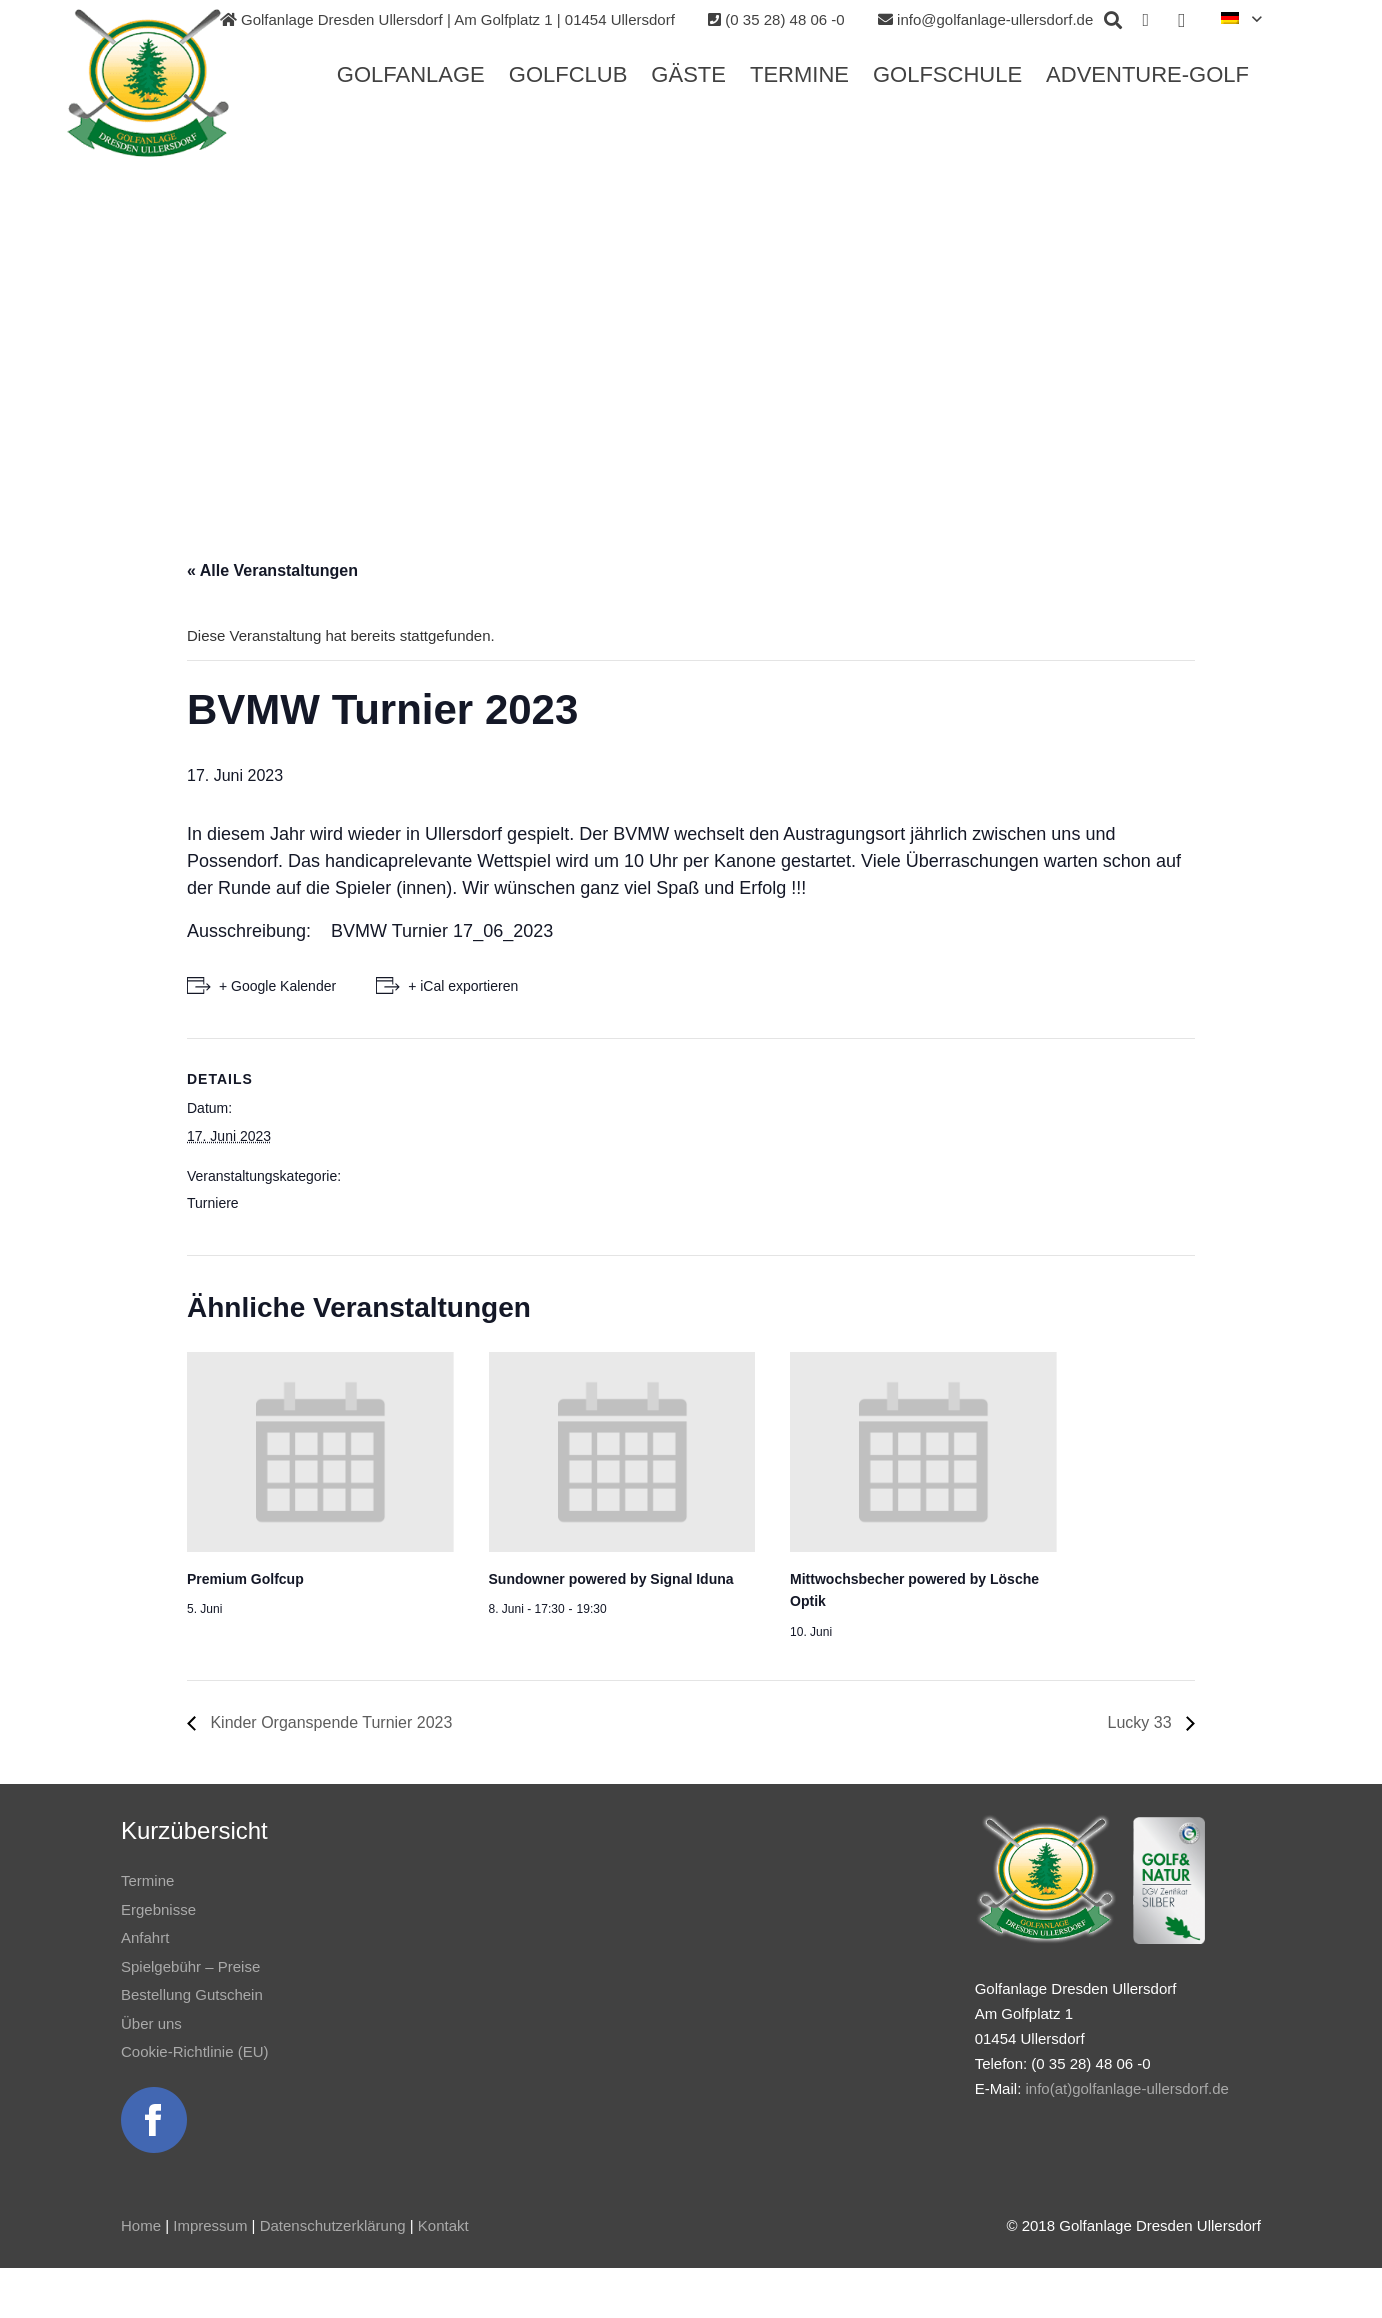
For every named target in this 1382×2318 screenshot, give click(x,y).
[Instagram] (1182, 20)
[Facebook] (1146, 20)
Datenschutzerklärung (333, 2225)
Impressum (210, 2225)
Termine (147, 1880)
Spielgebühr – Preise (190, 1966)
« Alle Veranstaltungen (272, 570)
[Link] (148, 83)
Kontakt (443, 2225)
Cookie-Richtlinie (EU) (195, 2051)
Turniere (213, 1203)
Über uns (151, 2023)
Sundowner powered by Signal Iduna (611, 1579)
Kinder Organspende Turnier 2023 (329, 1722)
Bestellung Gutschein (192, 1994)
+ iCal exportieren (463, 986)
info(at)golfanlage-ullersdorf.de (1126, 2088)
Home (141, 2225)
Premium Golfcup (245, 1579)
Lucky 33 (1142, 1722)
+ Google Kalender (277, 986)
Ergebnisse (158, 1909)
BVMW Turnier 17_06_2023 (442, 931)
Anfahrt (145, 1937)
